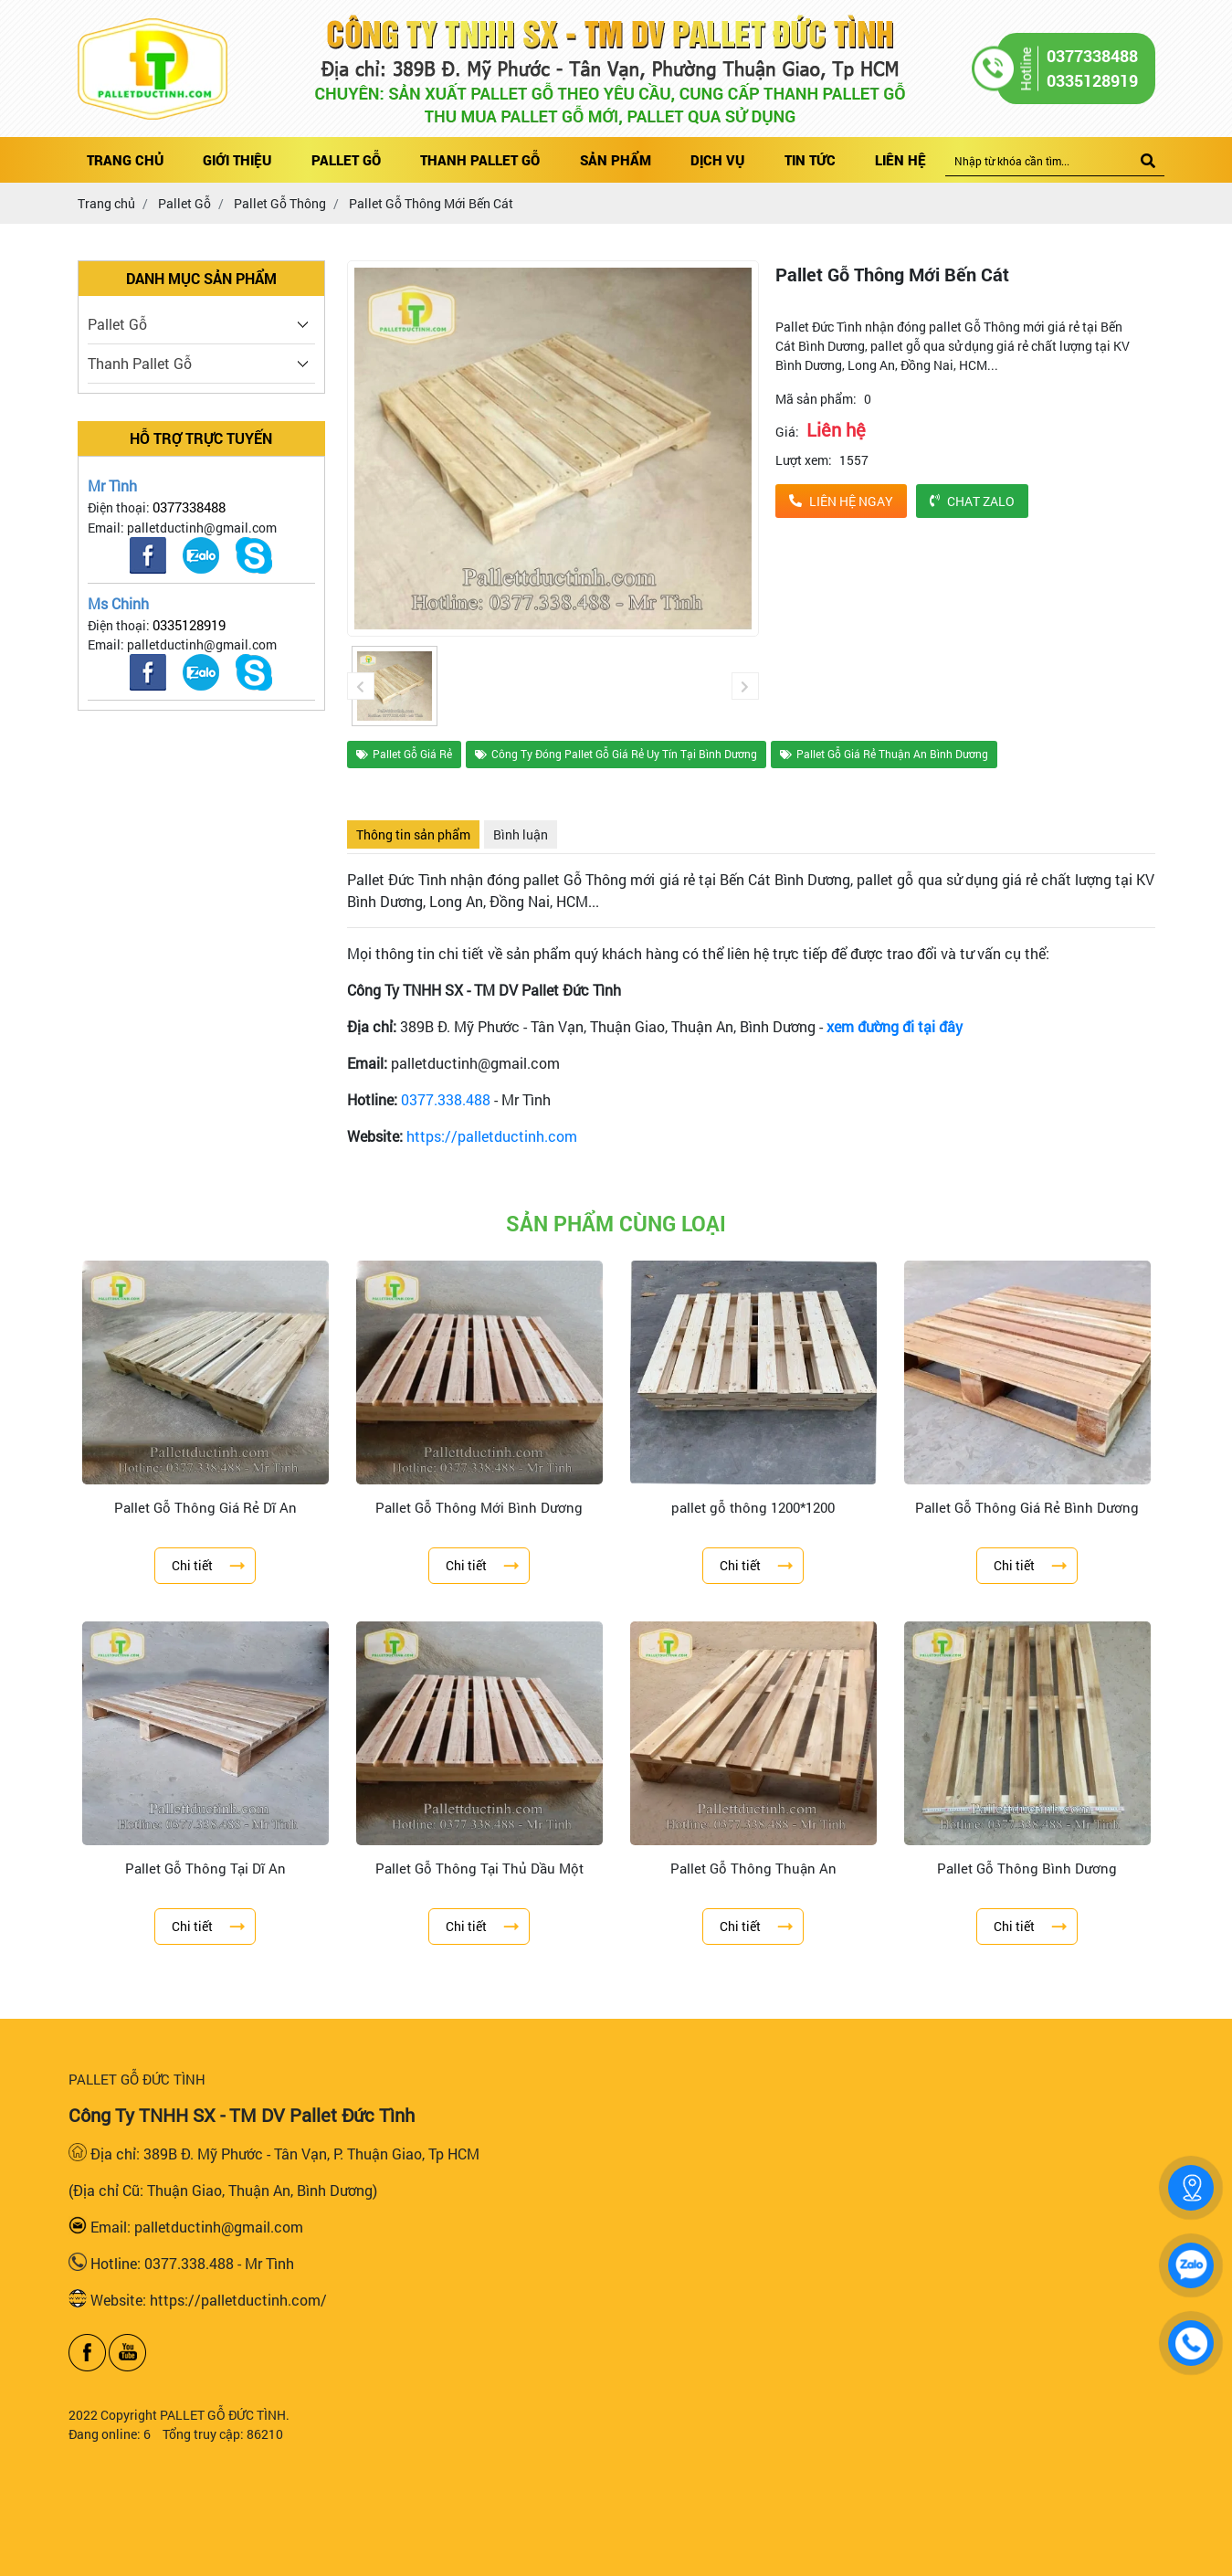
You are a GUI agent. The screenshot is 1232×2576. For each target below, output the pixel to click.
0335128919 (189, 625)
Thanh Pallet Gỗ (140, 363)
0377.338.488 (445, 1099)
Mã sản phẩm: (816, 398)
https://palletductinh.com (491, 1135)
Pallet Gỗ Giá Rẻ (404, 753)
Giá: (787, 431)
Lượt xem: (803, 460)
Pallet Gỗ (117, 323)
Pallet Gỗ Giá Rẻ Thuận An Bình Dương (884, 753)
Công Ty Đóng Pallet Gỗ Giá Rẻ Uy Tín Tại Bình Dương (616, 753)
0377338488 (189, 507)
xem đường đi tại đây (895, 1026)
